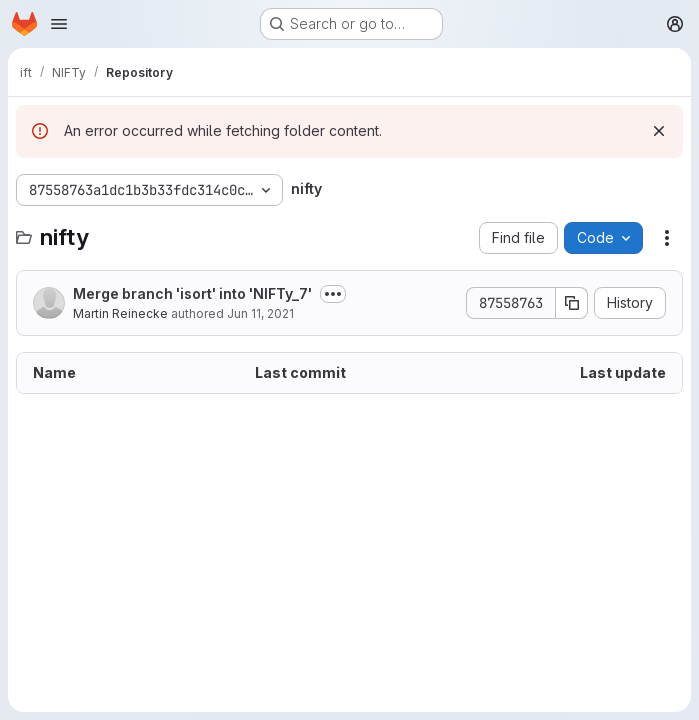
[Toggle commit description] (333, 294)
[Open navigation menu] (59, 24)
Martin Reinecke (120, 313)
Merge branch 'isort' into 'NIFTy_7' (192, 293)
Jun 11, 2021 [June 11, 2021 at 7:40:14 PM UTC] (260, 313)
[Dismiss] (659, 131)
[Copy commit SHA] (572, 303)
